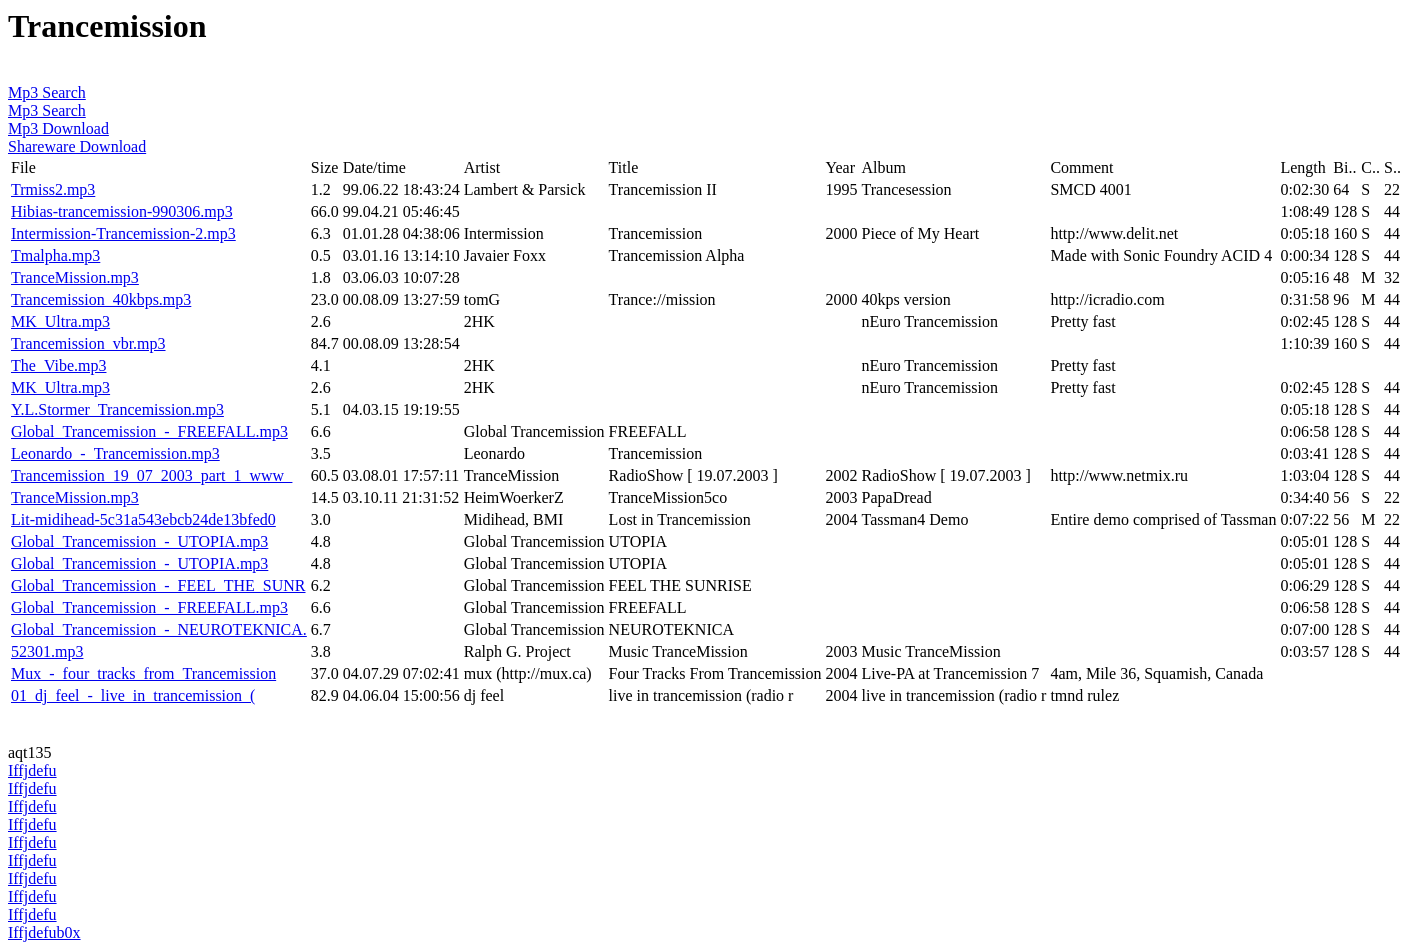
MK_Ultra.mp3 (60, 321)
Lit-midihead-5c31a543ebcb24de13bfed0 (143, 519)
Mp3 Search (47, 92)
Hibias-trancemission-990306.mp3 (122, 211)
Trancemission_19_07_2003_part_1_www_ (151, 475)
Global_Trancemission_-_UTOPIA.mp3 (139, 541)
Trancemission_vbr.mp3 (88, 343)
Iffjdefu (32, 770)
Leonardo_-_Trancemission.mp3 (115, 453)
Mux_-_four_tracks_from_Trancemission (143, 673)
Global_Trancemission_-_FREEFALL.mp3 (149, 431)
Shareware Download (77, 146)
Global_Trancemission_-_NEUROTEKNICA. (159, 629)
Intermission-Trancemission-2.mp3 (123, 233)
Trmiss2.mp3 (53, 189)
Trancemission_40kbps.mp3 (101, 299)
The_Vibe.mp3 (58, 365)
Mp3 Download (58, 128)
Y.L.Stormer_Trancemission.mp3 (117, 409)
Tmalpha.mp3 (55, 255)
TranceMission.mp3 (75, 277)
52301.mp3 (47, 651)
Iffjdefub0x (44, 932)
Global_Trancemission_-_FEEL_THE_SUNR (158, 585)
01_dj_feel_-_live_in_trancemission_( (133, 695)
